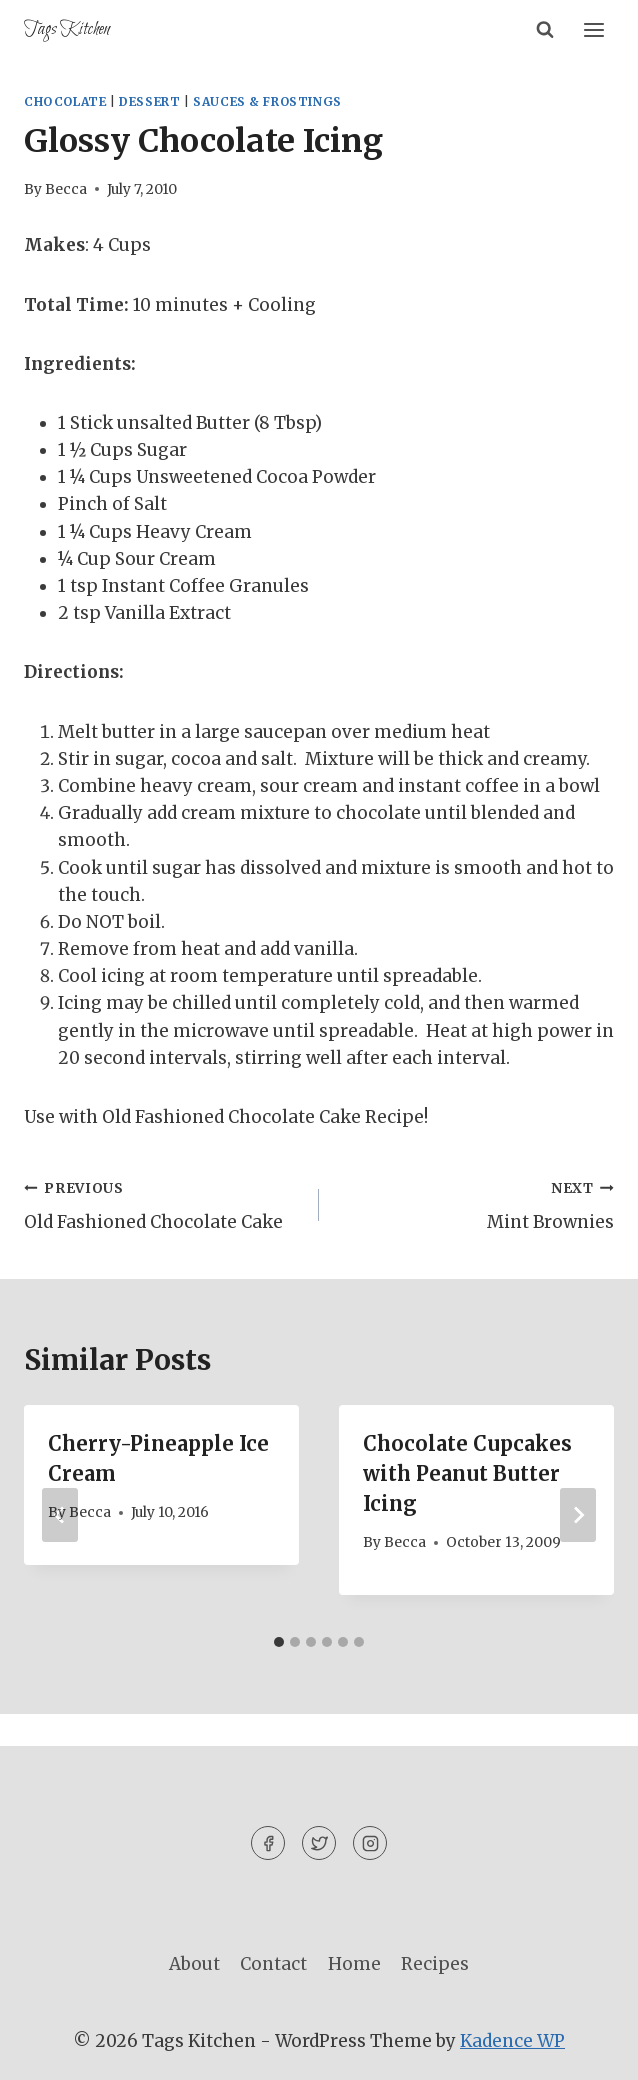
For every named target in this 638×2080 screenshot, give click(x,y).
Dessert (149, 101)
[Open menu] (593, 29)
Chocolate (65, 101)
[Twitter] (319, 1843)
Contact (273, 1964)
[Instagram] (370, 1843)
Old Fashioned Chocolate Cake (163, 1204)
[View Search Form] (545, 30)
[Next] (578, 1515)
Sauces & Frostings (267, 101)
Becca (66, 189)
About (194, 1964)
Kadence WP (512, 2041)
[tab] (279, 1642)
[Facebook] (268, 1843)
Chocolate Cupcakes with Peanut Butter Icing (467, 1473)
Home (354, 1964)
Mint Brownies (475, 1204)
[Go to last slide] (60, 1515)
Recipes (435, 1964)
